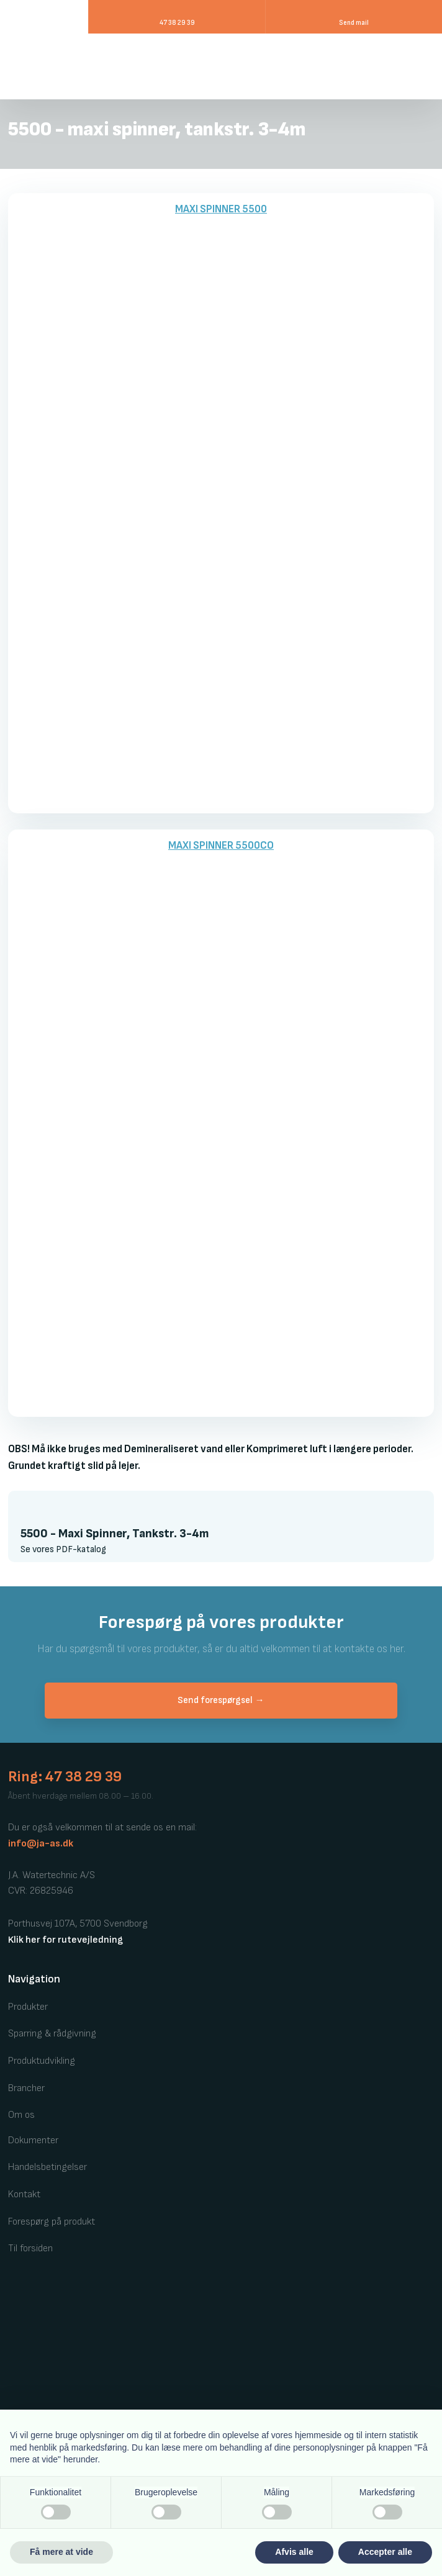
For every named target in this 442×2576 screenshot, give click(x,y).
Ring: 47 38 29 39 (65, 1777)
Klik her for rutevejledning (65, 1940)
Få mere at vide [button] (61, 2552)
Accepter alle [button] (385, 2552)
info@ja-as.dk (40, 1844)
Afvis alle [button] (294, 2552)
